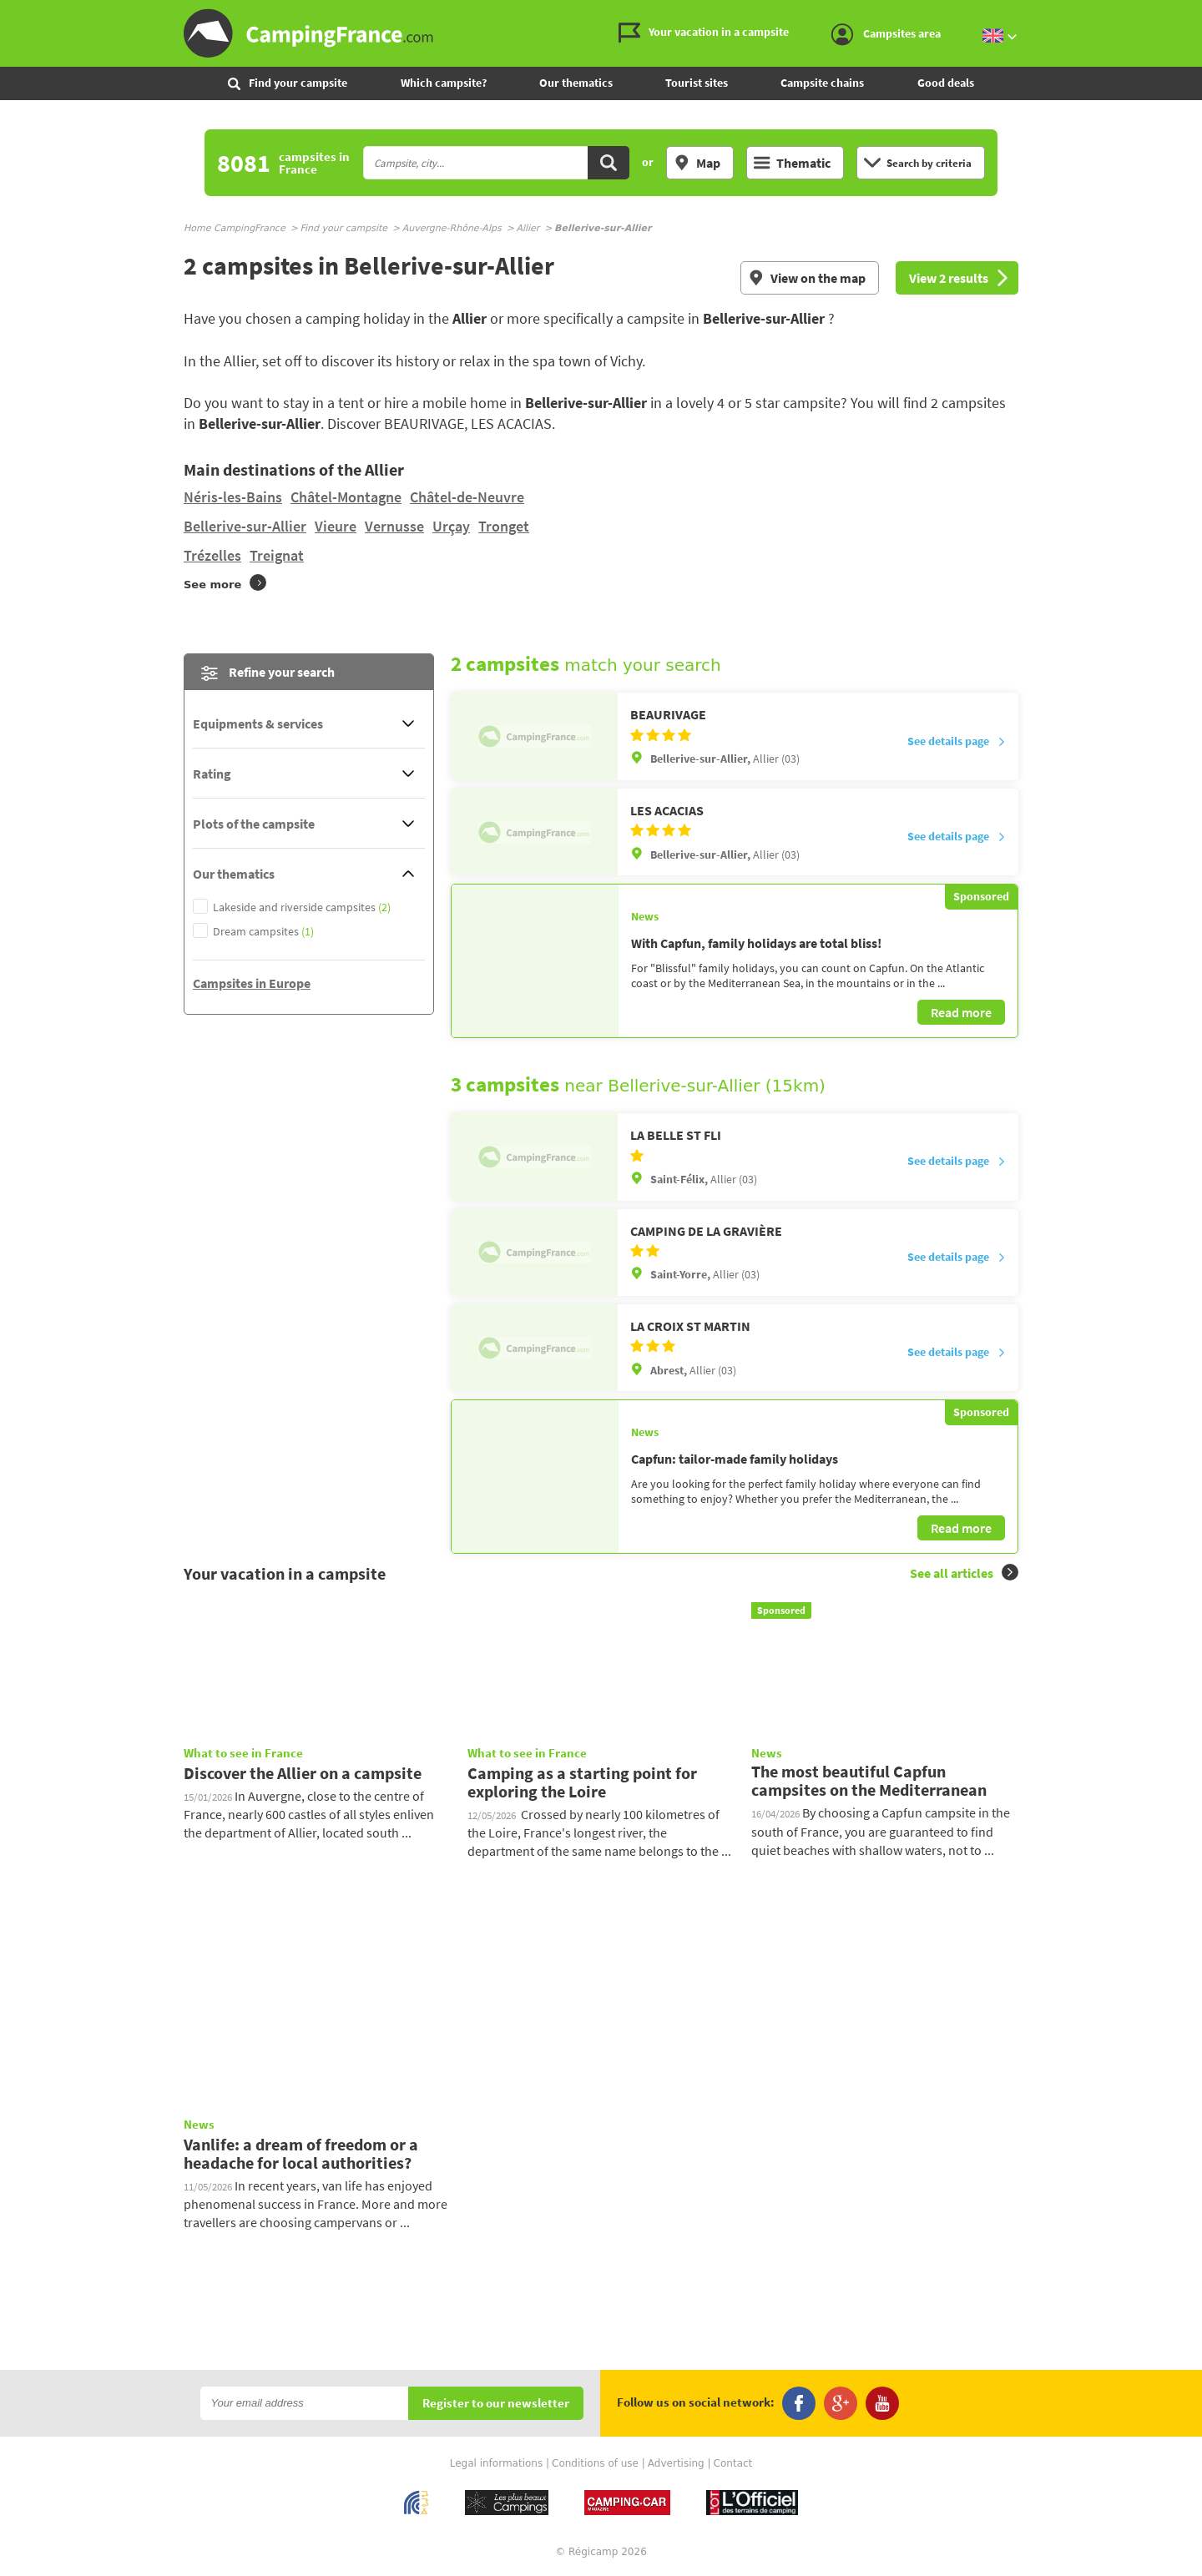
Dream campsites (263, 932)
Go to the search (1199, 13)
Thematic (792, 162)
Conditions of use (595, 2463)
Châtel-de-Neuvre (467, 497)
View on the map (807, 278)
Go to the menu (1181, 13)
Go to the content (1190, 13)
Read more (961, 1012)
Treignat (277, 555)
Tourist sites (696, 82)
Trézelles (212, 555)
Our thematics (576, 82)
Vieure (335, 526)
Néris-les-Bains (233, 497)
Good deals (945, 82)
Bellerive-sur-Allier (245, 526)
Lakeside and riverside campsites (302, 907)
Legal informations (496, 2463)
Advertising (676, 2463)
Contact (733, 2463)
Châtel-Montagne (346, 497)
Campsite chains (822, 82)
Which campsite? (444, 82)
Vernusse (394, 526)
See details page (956, 741)
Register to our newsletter (495, 2403)
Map (697, 162)
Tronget (503, 526)
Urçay (451, 526)
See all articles (964, 1572)
